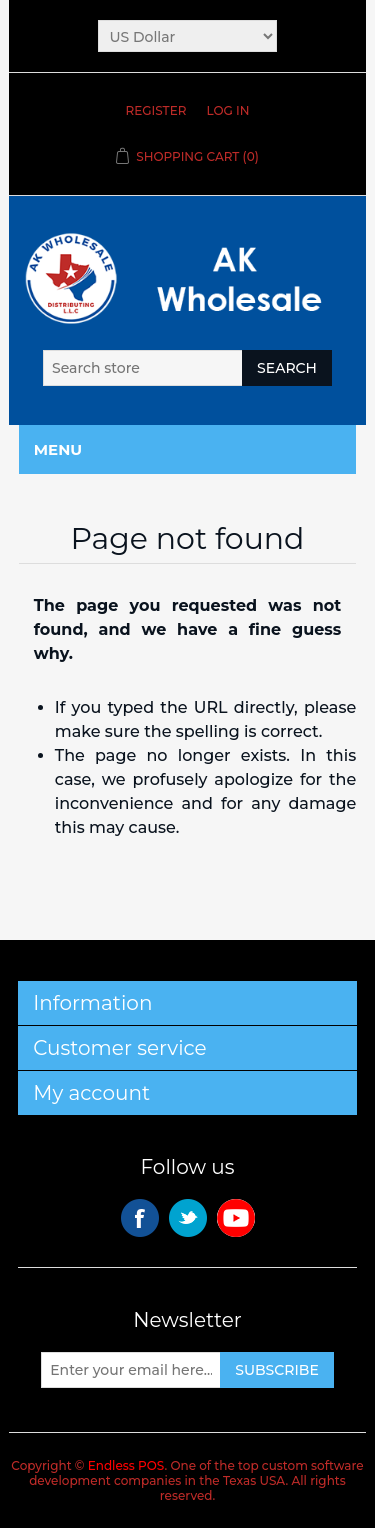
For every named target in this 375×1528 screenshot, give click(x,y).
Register (156, 110)
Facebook (140, 1218)
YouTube (236, 1218)
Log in (227, 110)
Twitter (188, 1218)
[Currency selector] (187, 36)
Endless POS (126, 1465)
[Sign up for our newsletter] (131, 1370)
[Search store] (143, 368)
